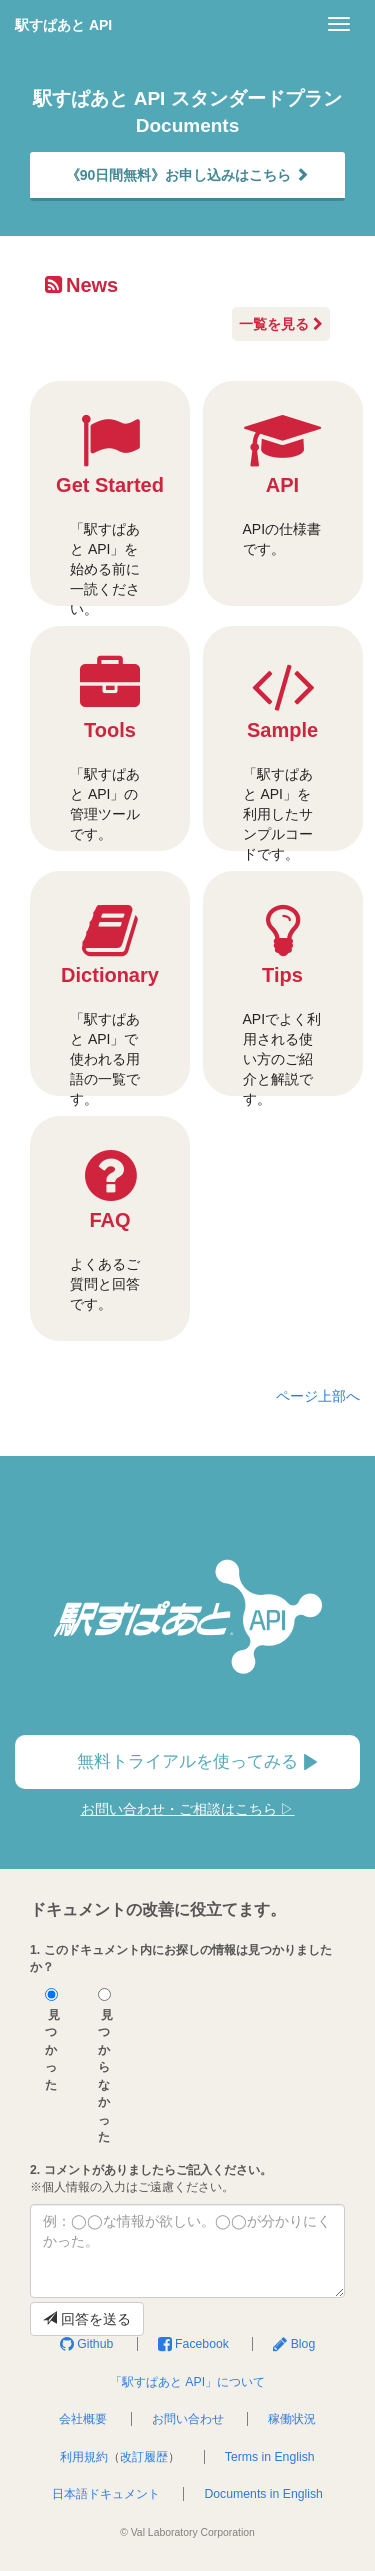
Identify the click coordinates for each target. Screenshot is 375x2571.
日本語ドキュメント (106, 2494)
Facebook (193, 2344)
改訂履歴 (144, 2457)
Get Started (110, 508)
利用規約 (84, 2457)
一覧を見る (281, 324)
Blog (294, 2344)
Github (87, 2344)
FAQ (110, 1230)
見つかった (52, 2040)
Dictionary (110, 998)
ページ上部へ (318, 1396)
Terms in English (270, 2457)
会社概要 (83, 2419)
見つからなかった (105, 2066)
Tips (283, 998)
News (81, 285)
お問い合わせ (188, 2419)
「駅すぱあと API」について (187, 2382)
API (283, 485)
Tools (110, 750)
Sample (283, 753)
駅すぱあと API (63, 25)
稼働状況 (292, 2419)
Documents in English (263, 2494)
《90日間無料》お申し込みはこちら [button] (187, 175)
